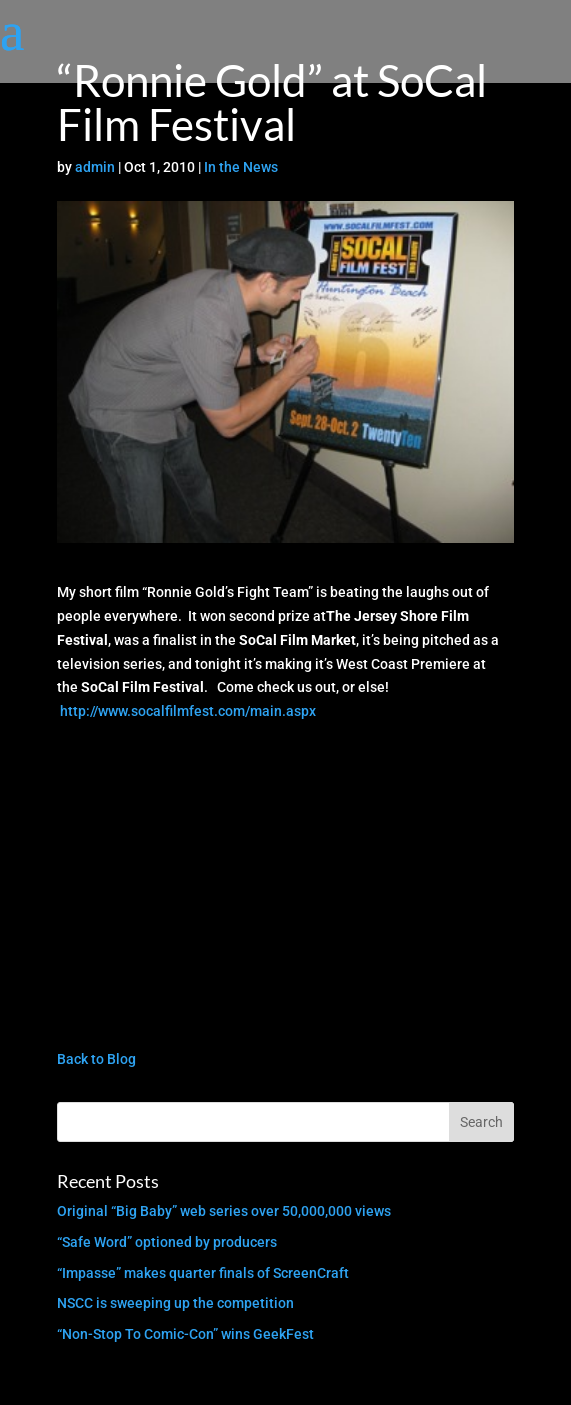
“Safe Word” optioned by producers (167, 1242)
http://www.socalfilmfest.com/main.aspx (188, 711)
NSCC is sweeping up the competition (175, 1303)
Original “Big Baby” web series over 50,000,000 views (224, 1211)
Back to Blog (96, 1059)
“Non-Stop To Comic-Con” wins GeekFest (185, 1334)
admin (95, 167)
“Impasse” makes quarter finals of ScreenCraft (203, 1273)
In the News (241, 167)
